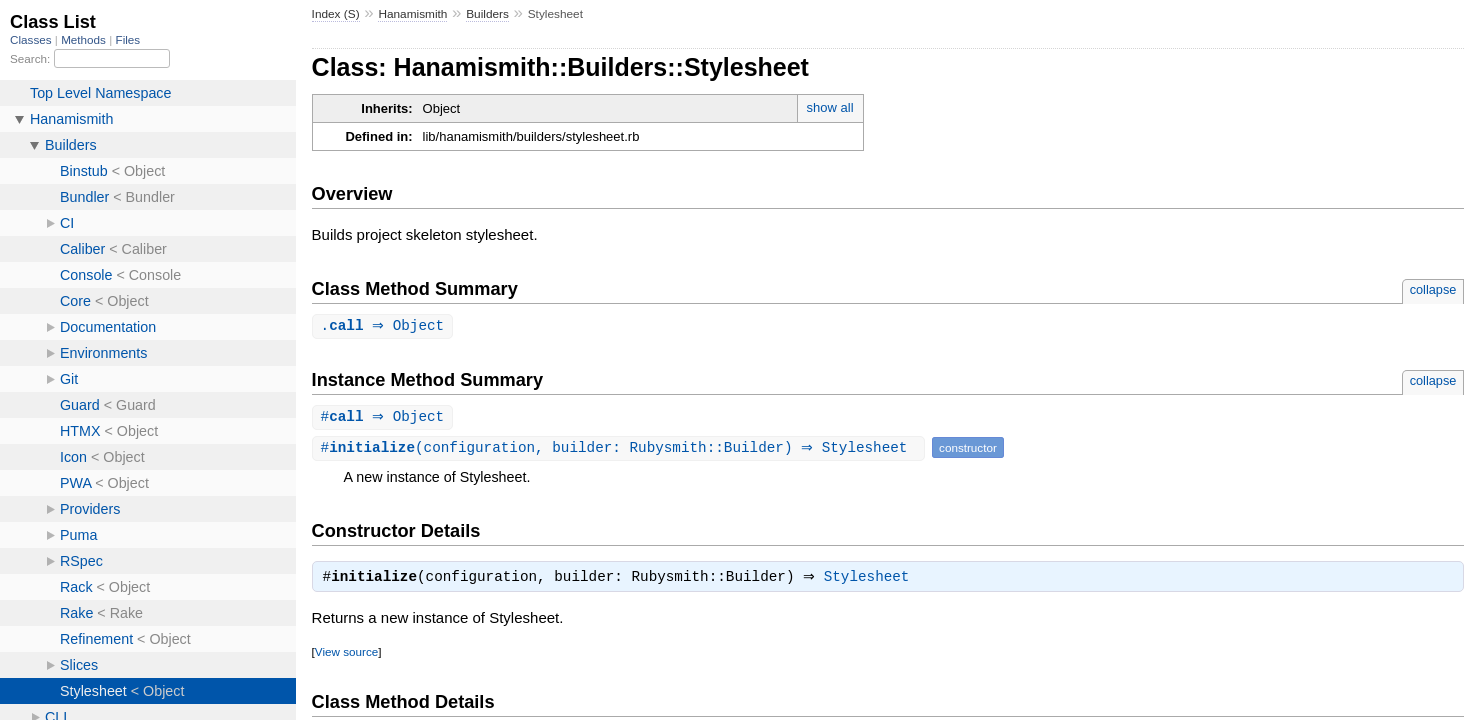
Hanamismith (412, 14)
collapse (1433, 289)
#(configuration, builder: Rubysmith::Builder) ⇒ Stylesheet (621, 449)
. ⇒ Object (385, 326)
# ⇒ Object (385, 418)
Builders (487, 14)
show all (830, 107)
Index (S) (336, 14)
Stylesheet (872, 581)
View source (346, 655)
